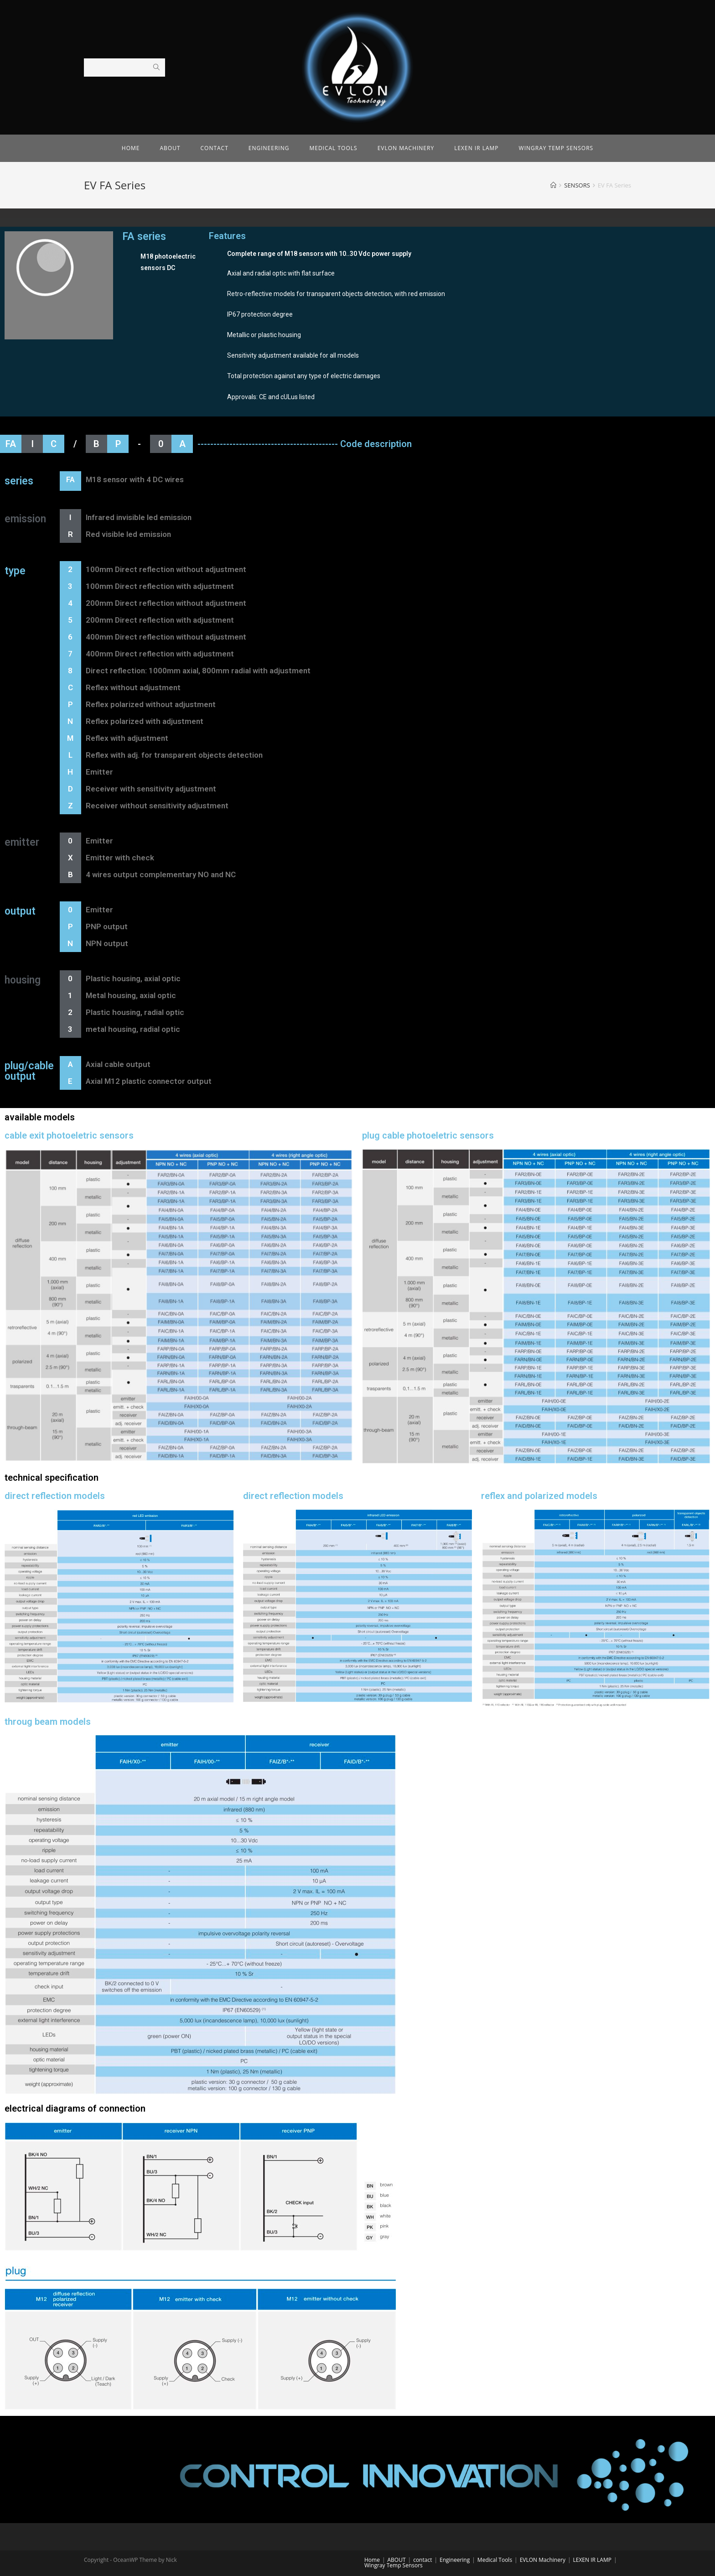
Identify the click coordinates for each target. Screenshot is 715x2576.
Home (372, 2560)
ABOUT (397, 2560)
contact (422, 2560)
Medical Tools (494, 2560)
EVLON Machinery (542, 2560)
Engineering (455, 2560)
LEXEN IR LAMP (592, 2560)
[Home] (553, 185)
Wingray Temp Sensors (393, 2565)
